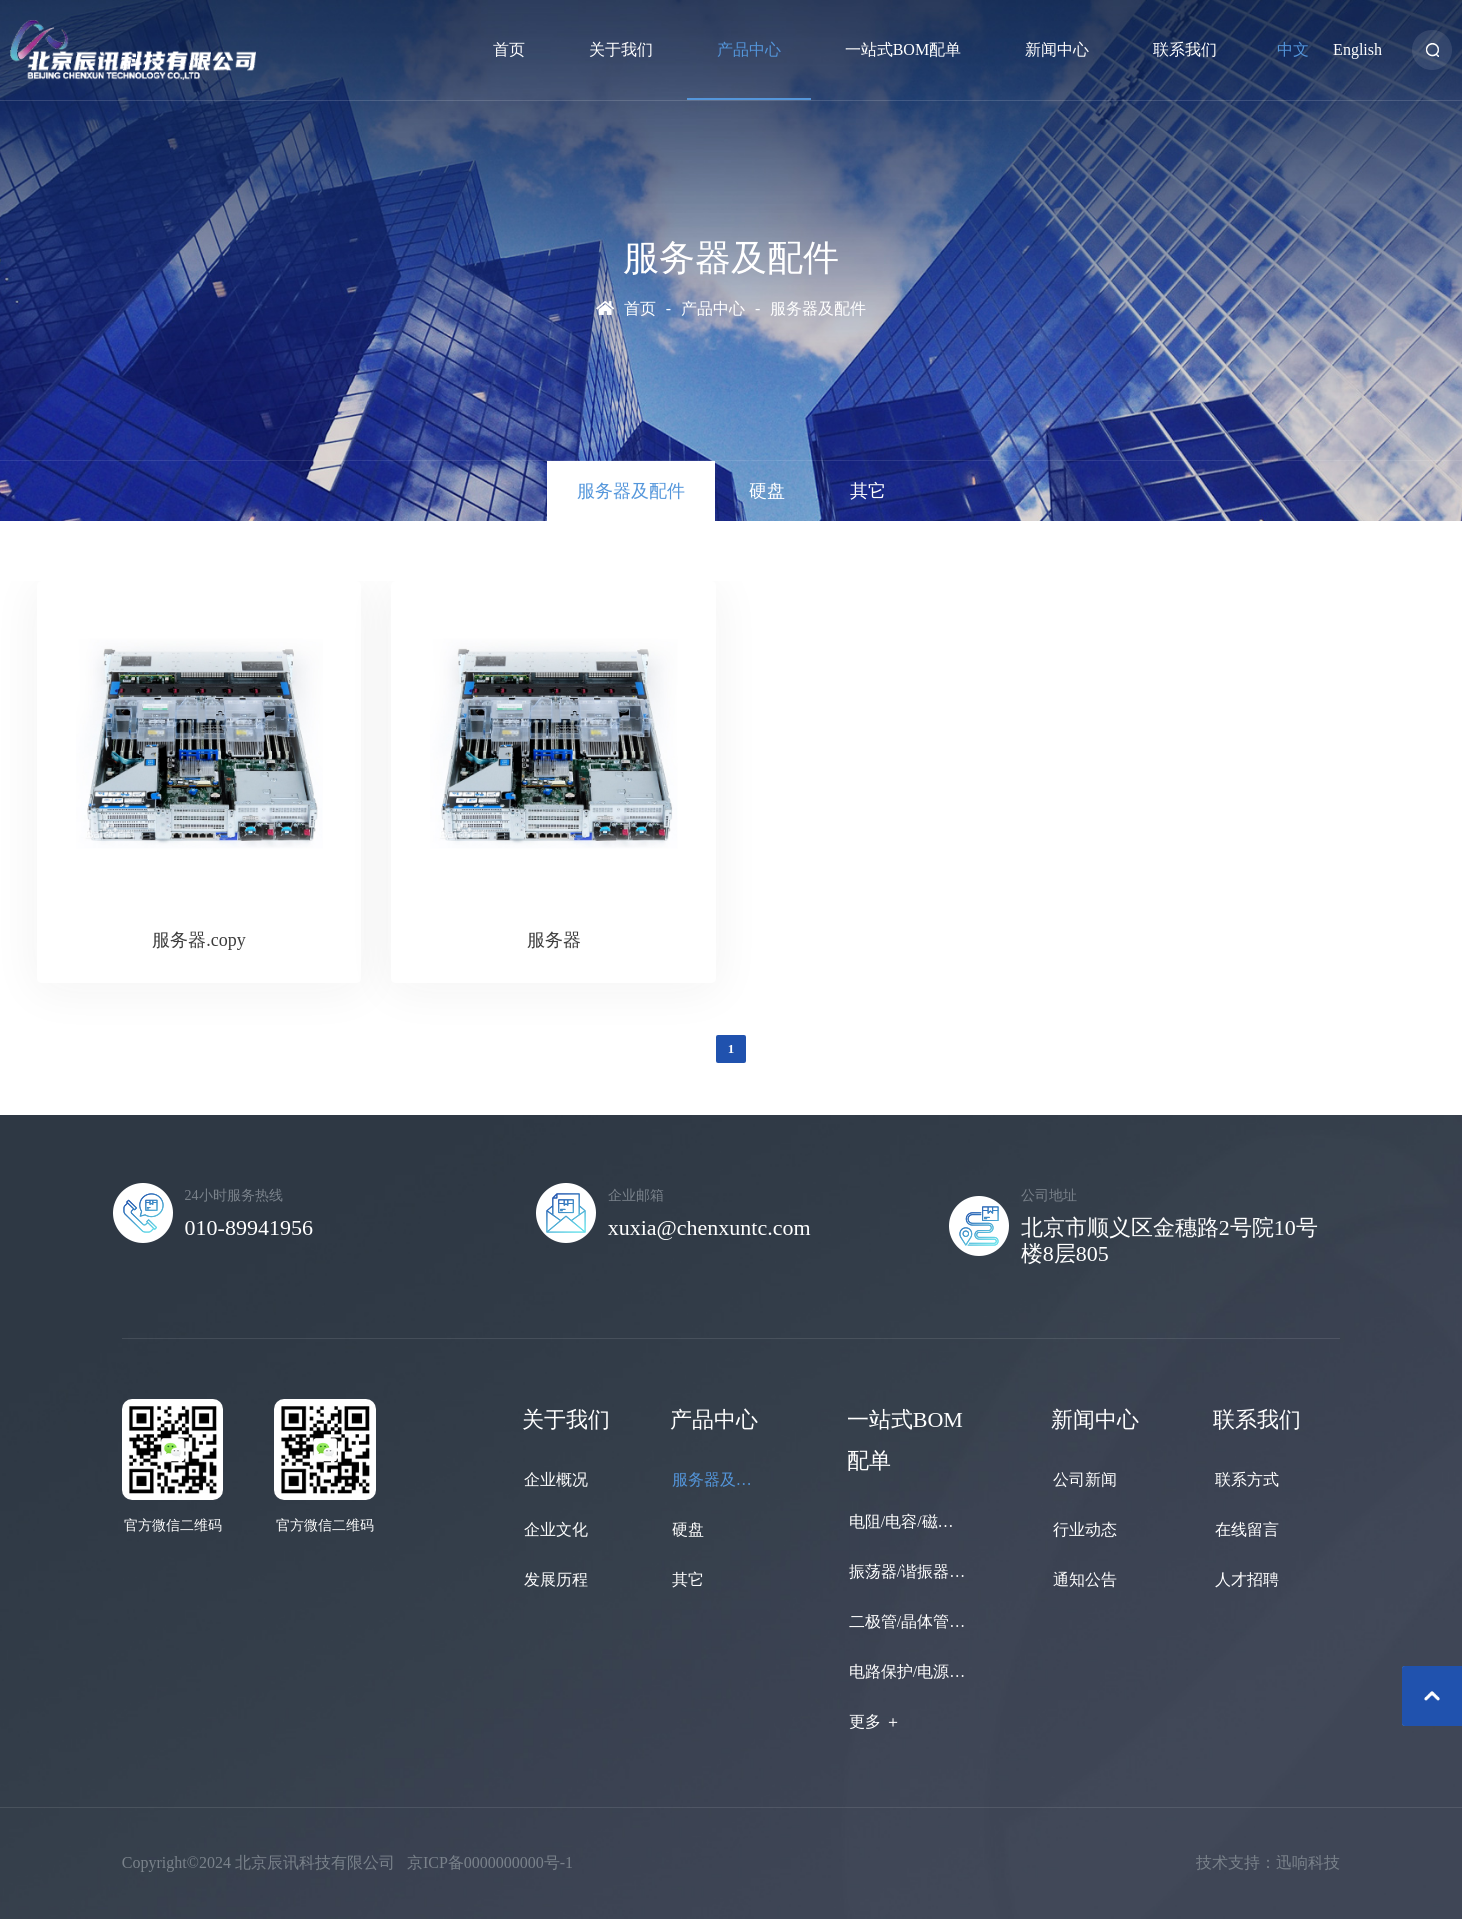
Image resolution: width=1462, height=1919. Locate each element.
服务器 (554, 940)
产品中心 (713, 308)
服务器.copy (199, 940)
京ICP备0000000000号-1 (490, 1862)
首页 (640, 308)
